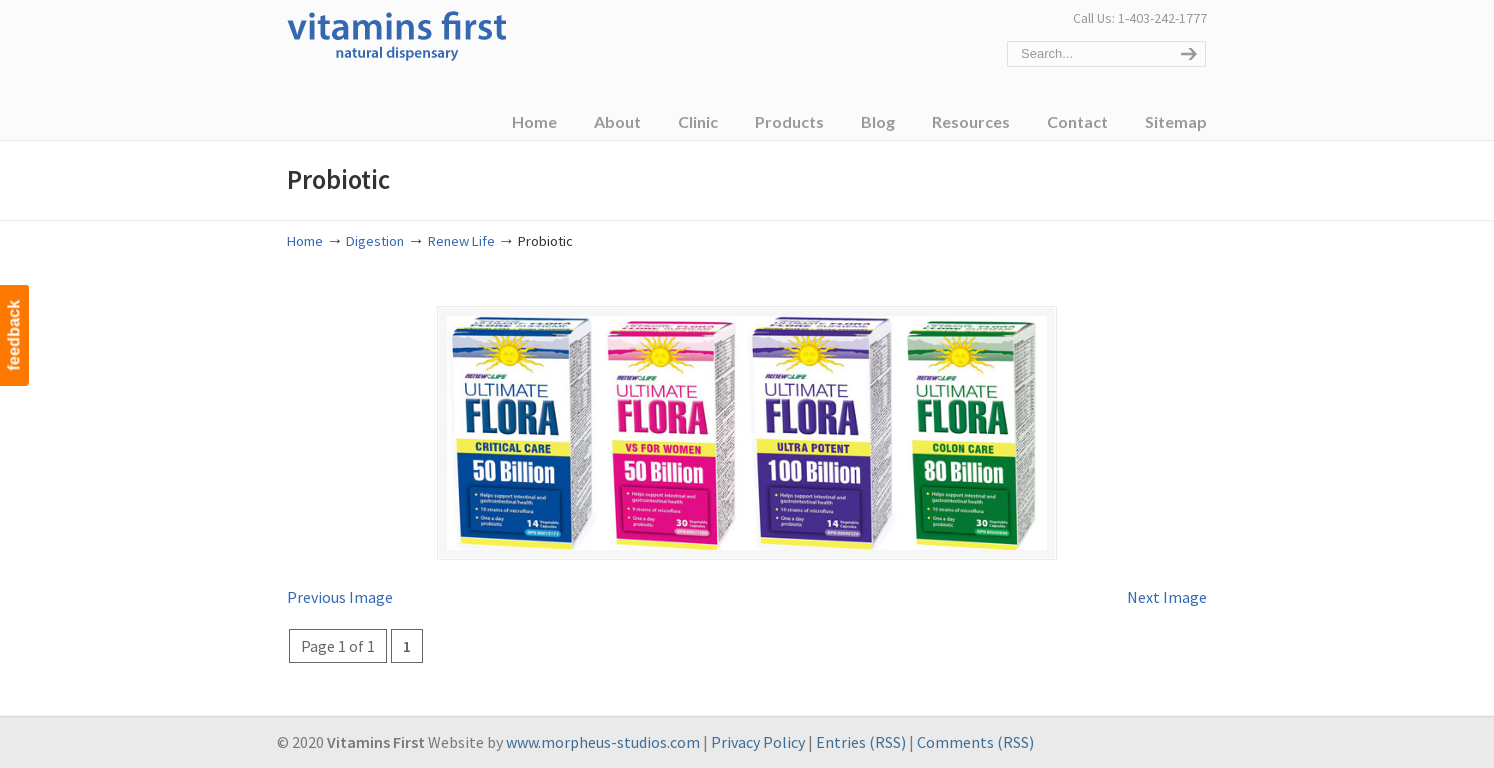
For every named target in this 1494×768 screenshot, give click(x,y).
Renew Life (461, 241)
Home (305, 241)
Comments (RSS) (975, 742)
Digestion (375, 241)
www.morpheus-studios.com (603, 742)
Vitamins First (397, 34)
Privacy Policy (758, 742)
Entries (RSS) (861, 742)
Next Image (1167, 597)
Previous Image (340, 597)
